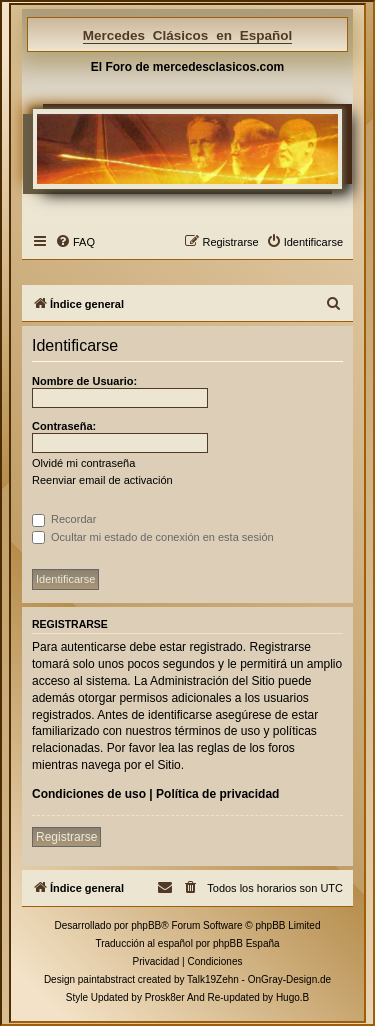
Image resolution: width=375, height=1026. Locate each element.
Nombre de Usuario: (84, 381)
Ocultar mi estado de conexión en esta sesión (153, 537)
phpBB (146, 925)
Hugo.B (292, 997)
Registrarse (66, 837)
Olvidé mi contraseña (83, 463)
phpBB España (246, 943)
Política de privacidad (217, 794)
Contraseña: (64, 426)
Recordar (64, 519)
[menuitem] (75, 242)
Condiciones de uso (89, 794)
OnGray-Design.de (289, 979)
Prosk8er (165, 997)
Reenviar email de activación (102, 480)
